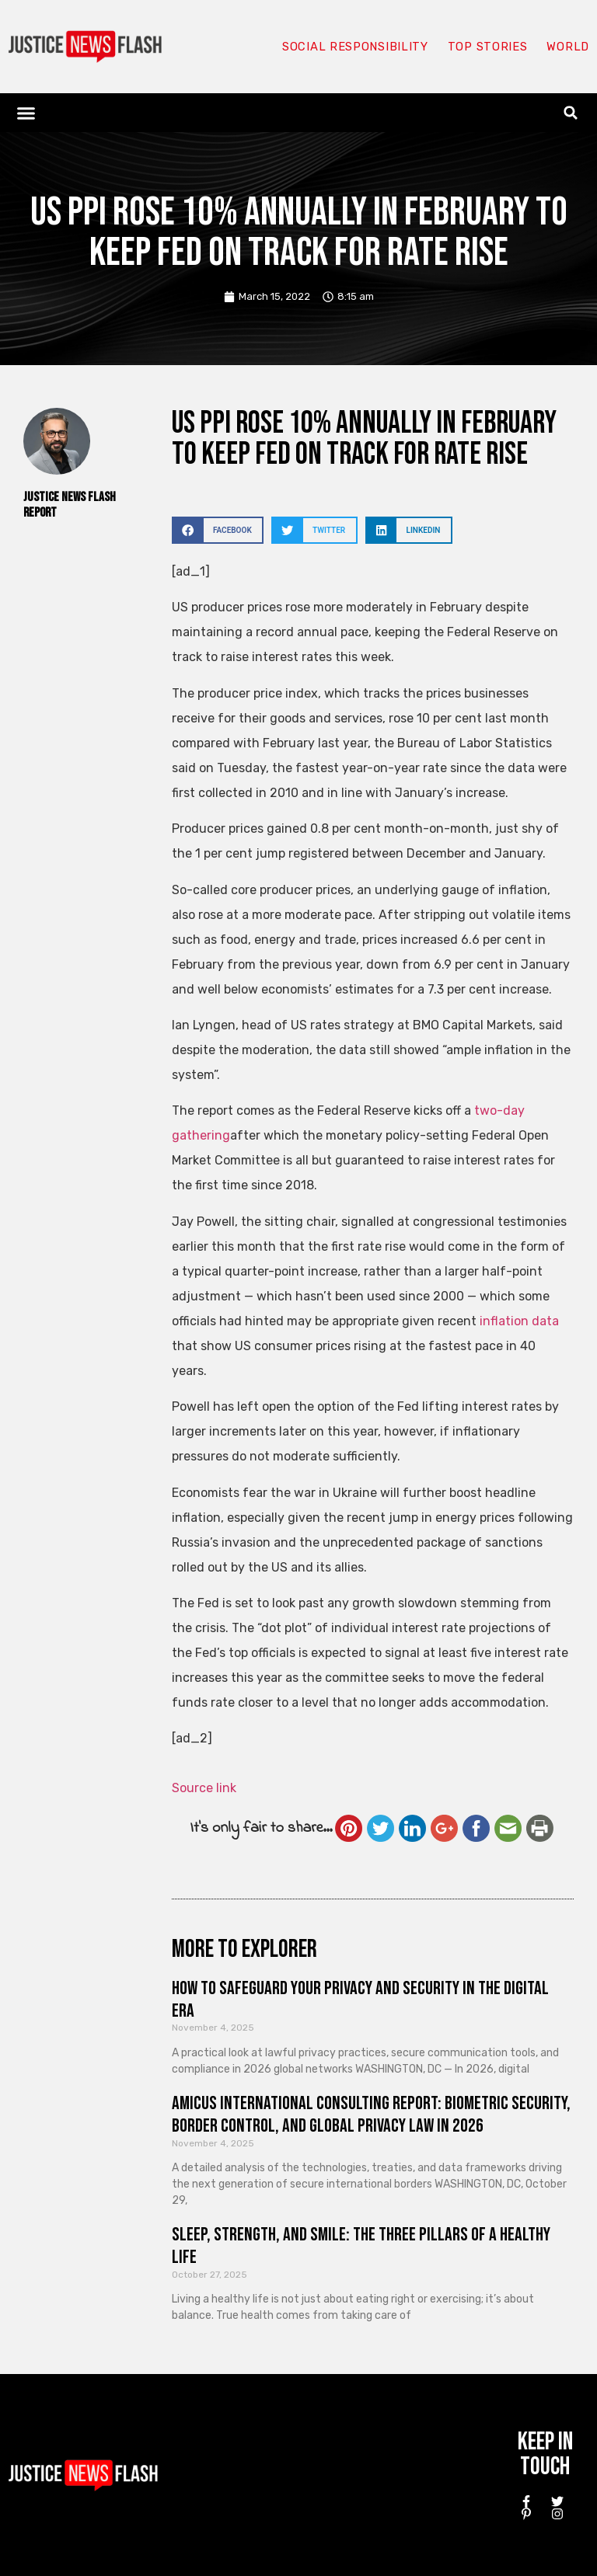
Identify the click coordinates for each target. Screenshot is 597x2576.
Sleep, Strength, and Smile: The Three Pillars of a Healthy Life (361, 2245)
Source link (204, 1788)
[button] (26, 112)
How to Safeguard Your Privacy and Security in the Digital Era (360, 1999)
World (567, 47)
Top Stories (487, 47)
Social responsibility (354, 47)
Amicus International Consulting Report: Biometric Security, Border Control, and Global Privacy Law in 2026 (371, 2114)
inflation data (519, 1321)
